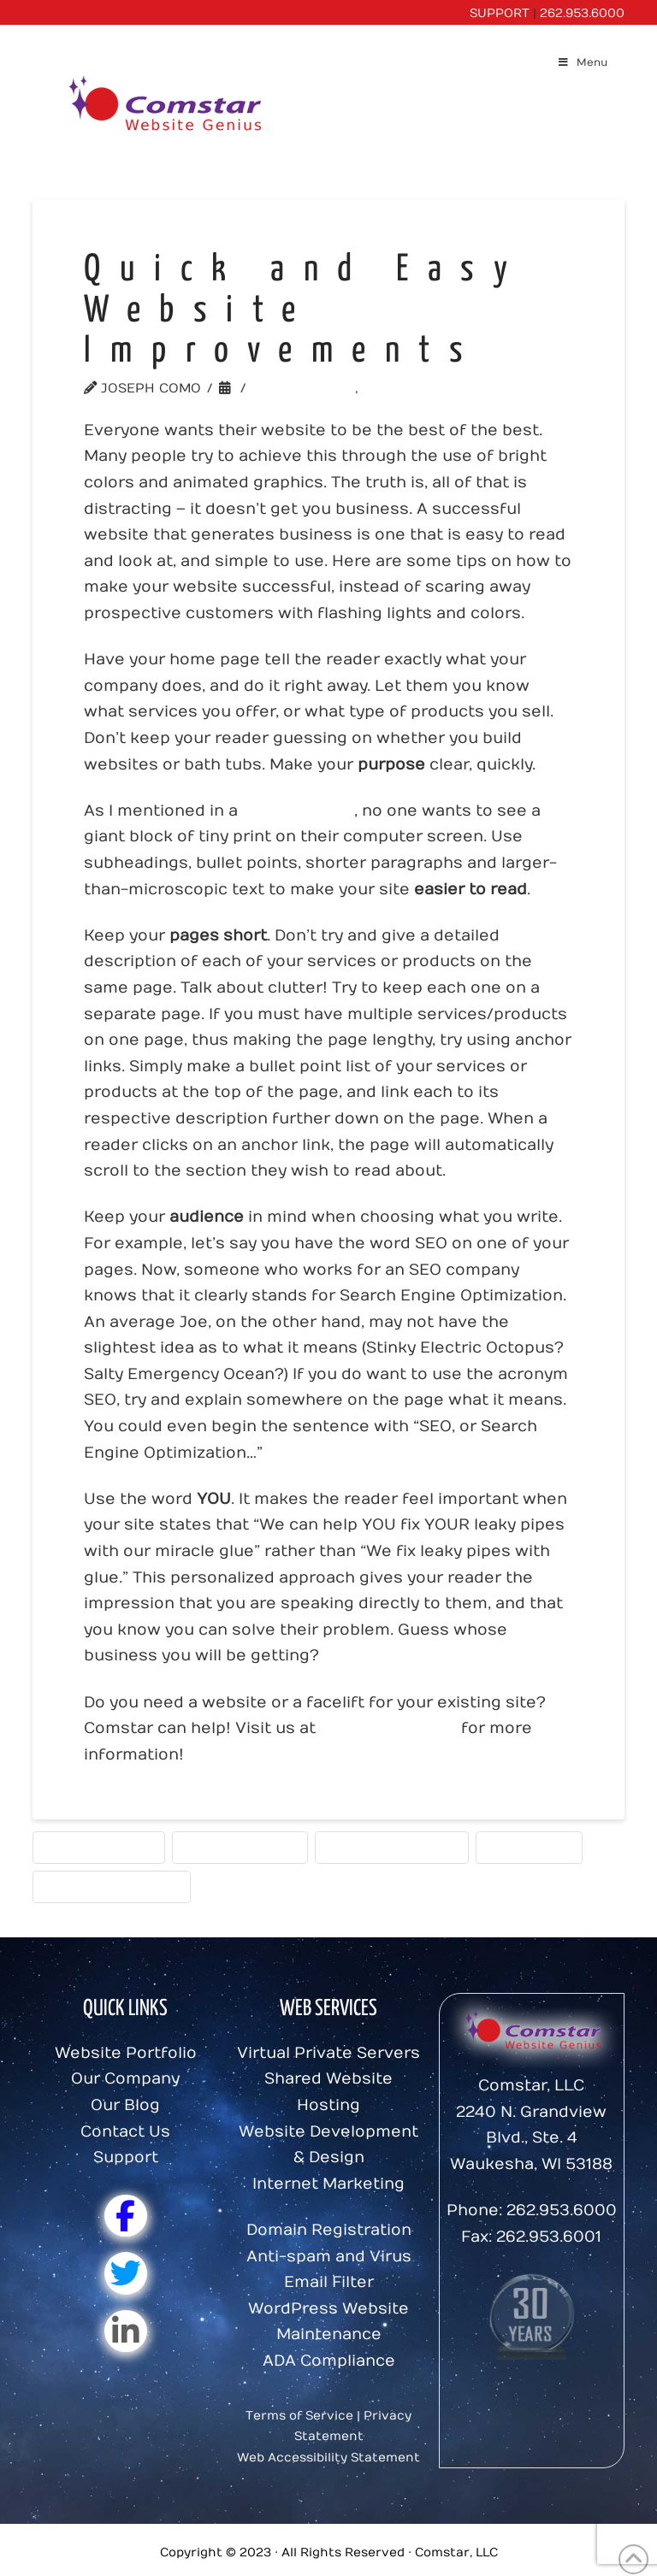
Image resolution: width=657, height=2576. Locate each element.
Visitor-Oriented (240, 1847)
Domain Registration (328, 2230)
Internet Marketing (328, 2184)
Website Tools (422, 388)
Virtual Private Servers (328, 2053)
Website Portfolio (126, 2053)
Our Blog (125, 2105)
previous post (298, 811)
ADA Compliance (329, 2361)
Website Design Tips (391, 1847)
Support (125, 2157)
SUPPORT (500, 13)
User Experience (98, 1847)
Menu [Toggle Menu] (582, 62)
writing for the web (111, 1886)
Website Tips (303, 388)
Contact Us (125, 2132)
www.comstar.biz (388, 1728)
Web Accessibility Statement (328, 2457)
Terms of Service (299, 2415)
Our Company (125, 2079)
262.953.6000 (582, 13)
